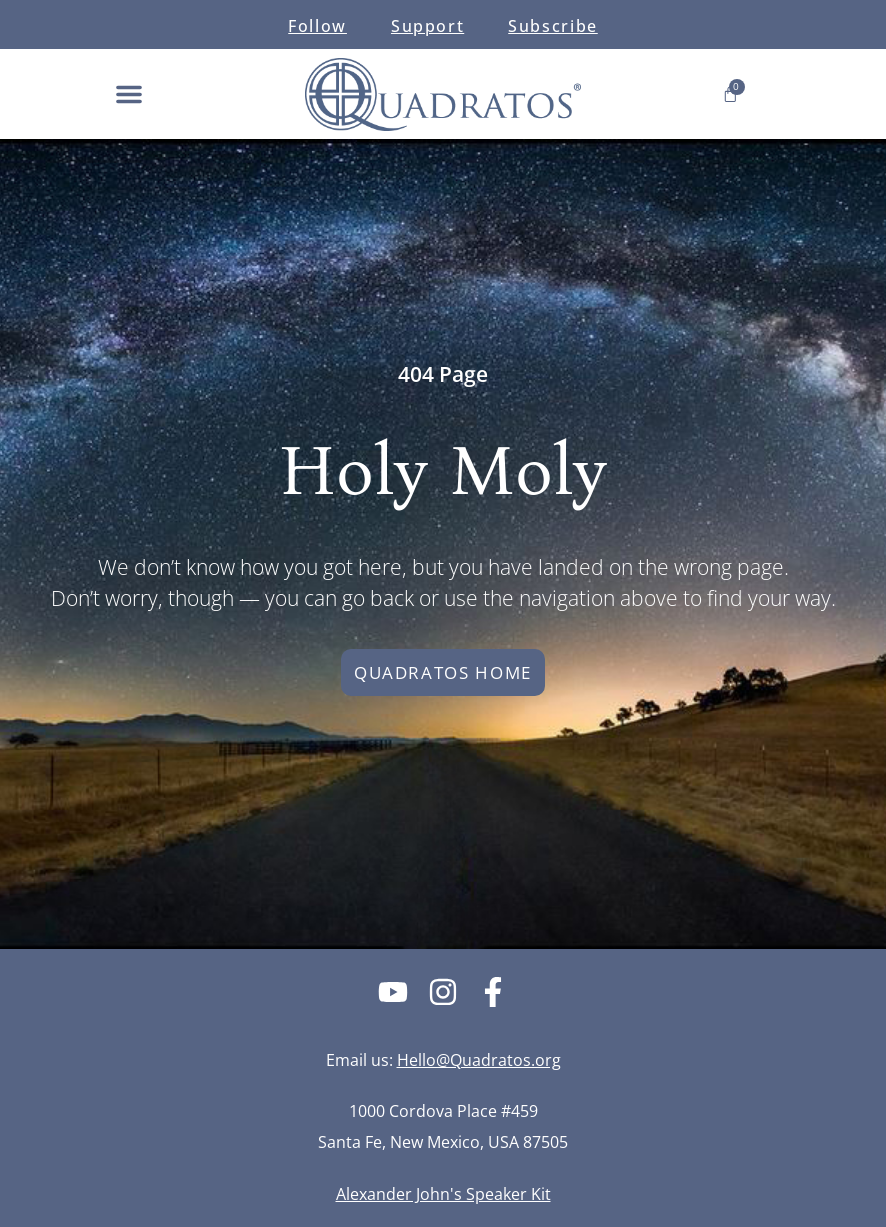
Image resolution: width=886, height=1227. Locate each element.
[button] (129, 94)
